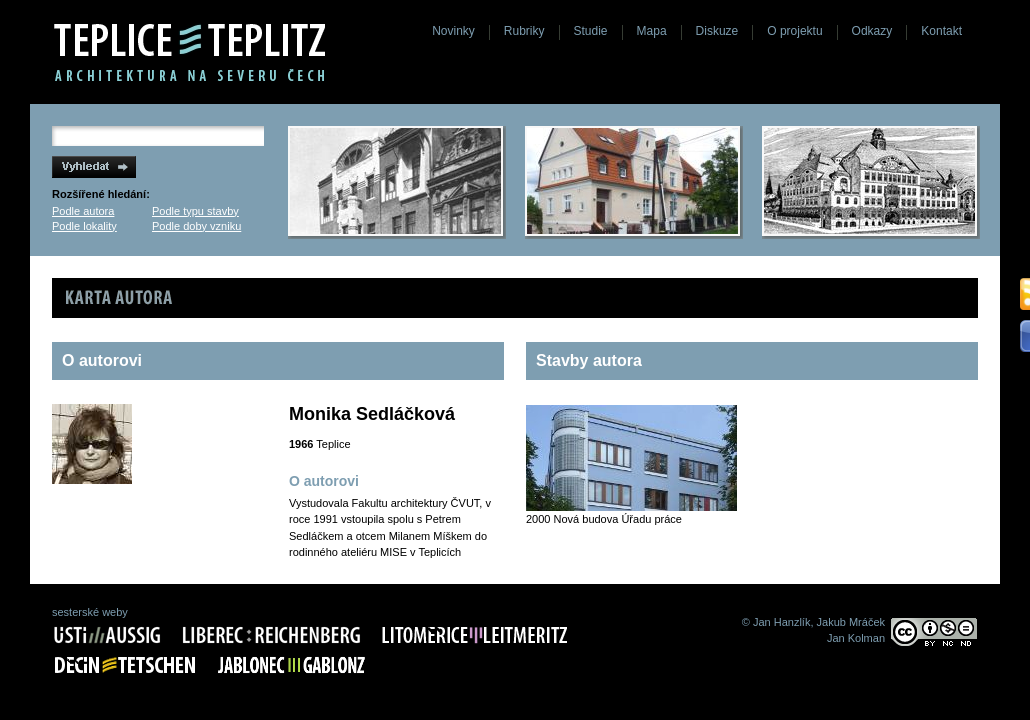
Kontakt (941, 31)
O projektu (794, 31)
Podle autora (83, 211)
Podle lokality (84, 226)
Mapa (652, 31)
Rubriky (524, 31)
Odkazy (872, 31)
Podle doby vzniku (196, 226)
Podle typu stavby (195, 211)
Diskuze (717, 31)
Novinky (453, 31)
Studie (591, 31)
